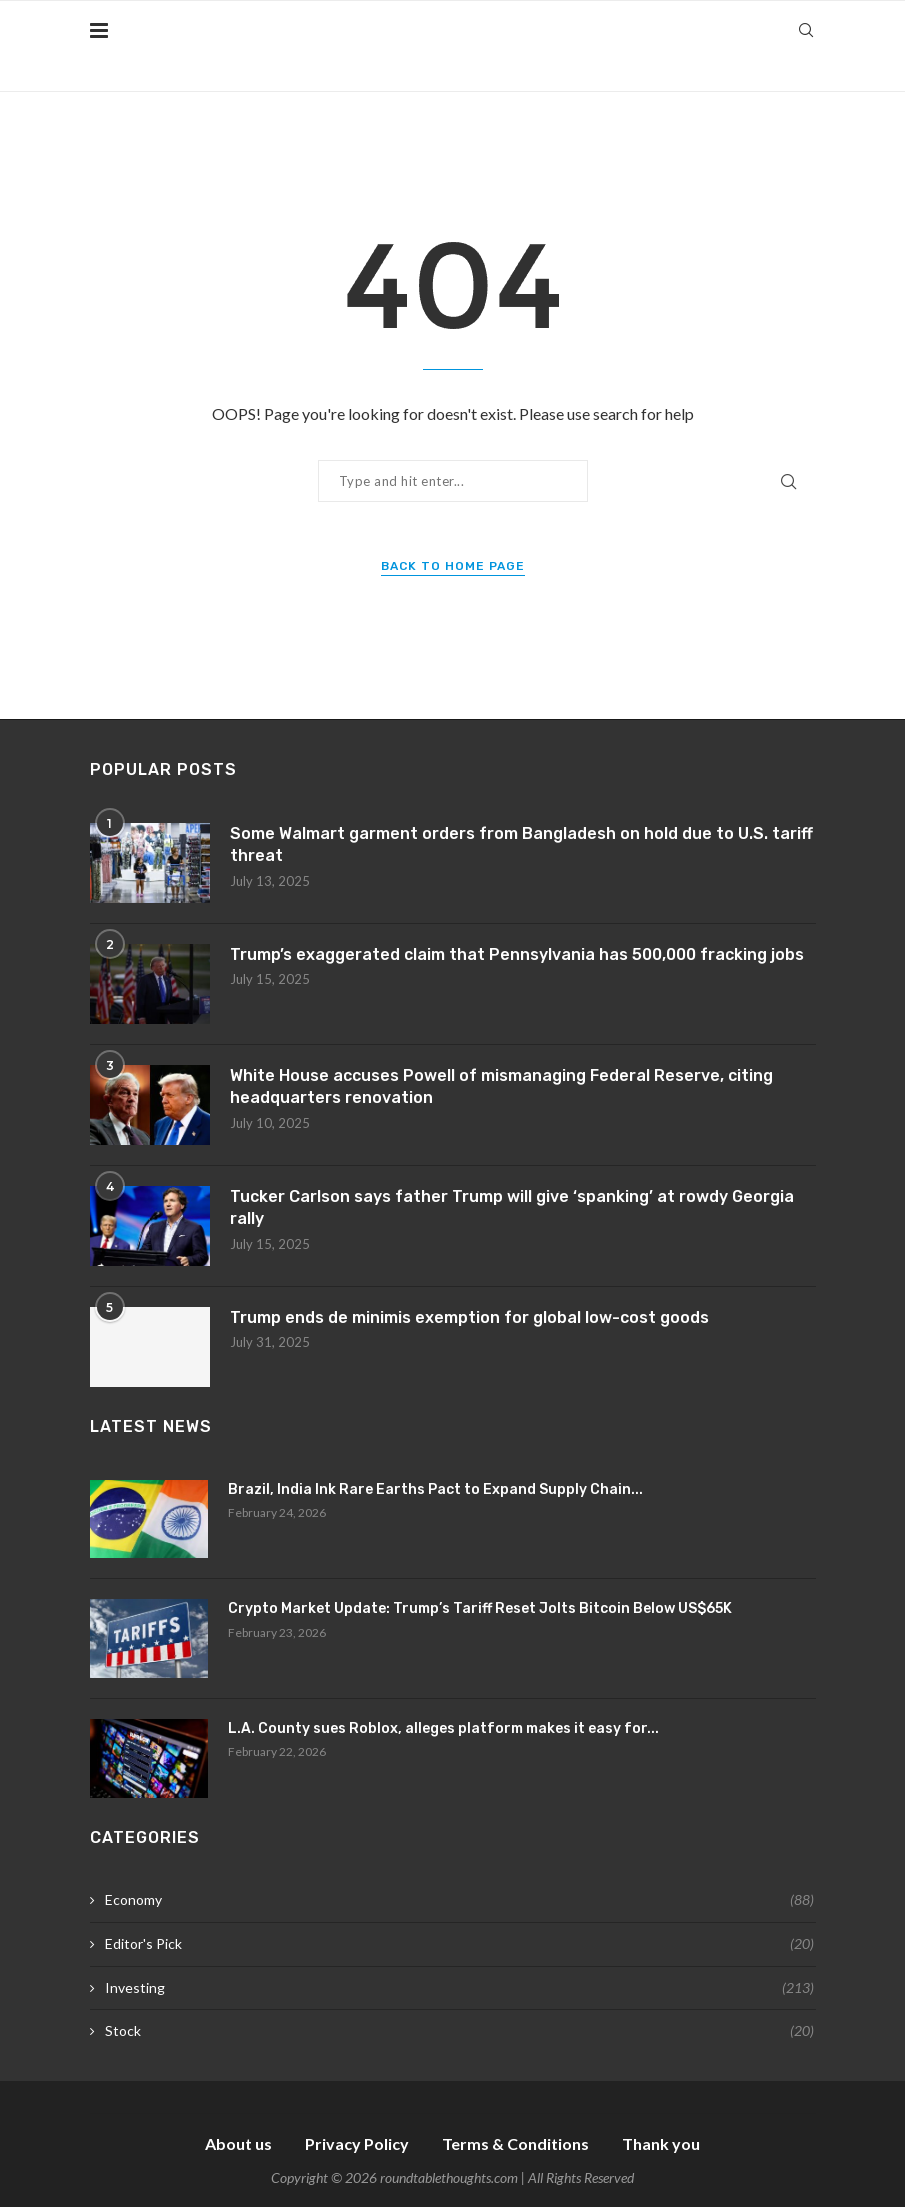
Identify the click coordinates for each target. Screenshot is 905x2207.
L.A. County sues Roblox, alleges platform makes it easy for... (443, 1728)
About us (238, 2143)
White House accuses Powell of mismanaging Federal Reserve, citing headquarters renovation (501, 1086)
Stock (459, 2031)
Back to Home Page (453, 566)
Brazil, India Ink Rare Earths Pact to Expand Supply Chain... (435, 1489)
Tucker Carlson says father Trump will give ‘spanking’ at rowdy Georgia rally (512, 1207)
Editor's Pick (459, 1944)
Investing (459, 1988)
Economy (459, 1900)
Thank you (661, 2143)
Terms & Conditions (515, 2143)
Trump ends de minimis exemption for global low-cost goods (469, 1317)
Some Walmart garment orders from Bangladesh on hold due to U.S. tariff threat (521, 844)
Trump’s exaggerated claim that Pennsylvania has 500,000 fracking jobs (517, 954)
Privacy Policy (357, 2143)
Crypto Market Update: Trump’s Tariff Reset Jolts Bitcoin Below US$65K (480, 1608)
